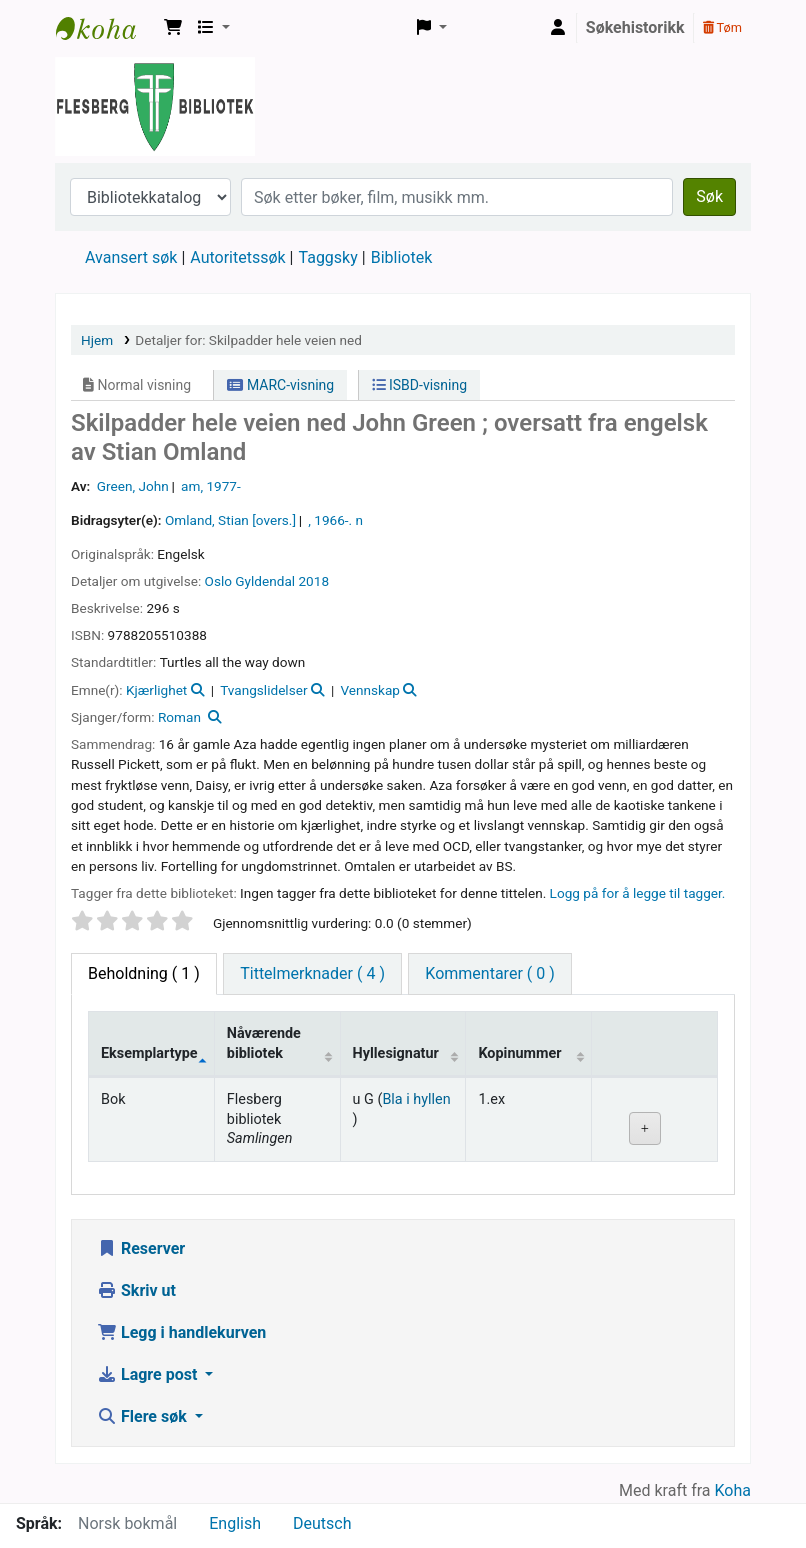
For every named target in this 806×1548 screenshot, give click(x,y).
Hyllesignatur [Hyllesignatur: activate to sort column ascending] (396, 1053)
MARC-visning (280, 385)
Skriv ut (136, 1290)
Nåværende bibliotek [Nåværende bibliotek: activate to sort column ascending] (264, 1043)
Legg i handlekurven (181, 1332)
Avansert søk (131, 257)
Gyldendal (265, 581)
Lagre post (149, 1374)
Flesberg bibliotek (106, 28)
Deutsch (322, 1523)
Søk (709, 196)
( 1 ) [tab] (144, 973)
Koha (733, 1490)
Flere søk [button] (144, 1416)
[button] (173, 28)
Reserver (141, 1248)
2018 (313, 581)
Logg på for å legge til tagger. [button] (638, 893)
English (235, 1523)
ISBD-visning (420, 385)
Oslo (218, 581)
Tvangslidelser (263, 690)
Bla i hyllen (416, 1099)
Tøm (722, 27)
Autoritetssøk (237, 257)
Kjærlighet (156, 690)
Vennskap (370, 690)
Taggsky (328, 257)
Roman (179, 717)
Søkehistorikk (635, 27)
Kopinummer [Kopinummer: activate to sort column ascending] (519, 1053)
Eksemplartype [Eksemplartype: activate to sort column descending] (149, 1053)
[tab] (312, 974)
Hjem (97, 340)
